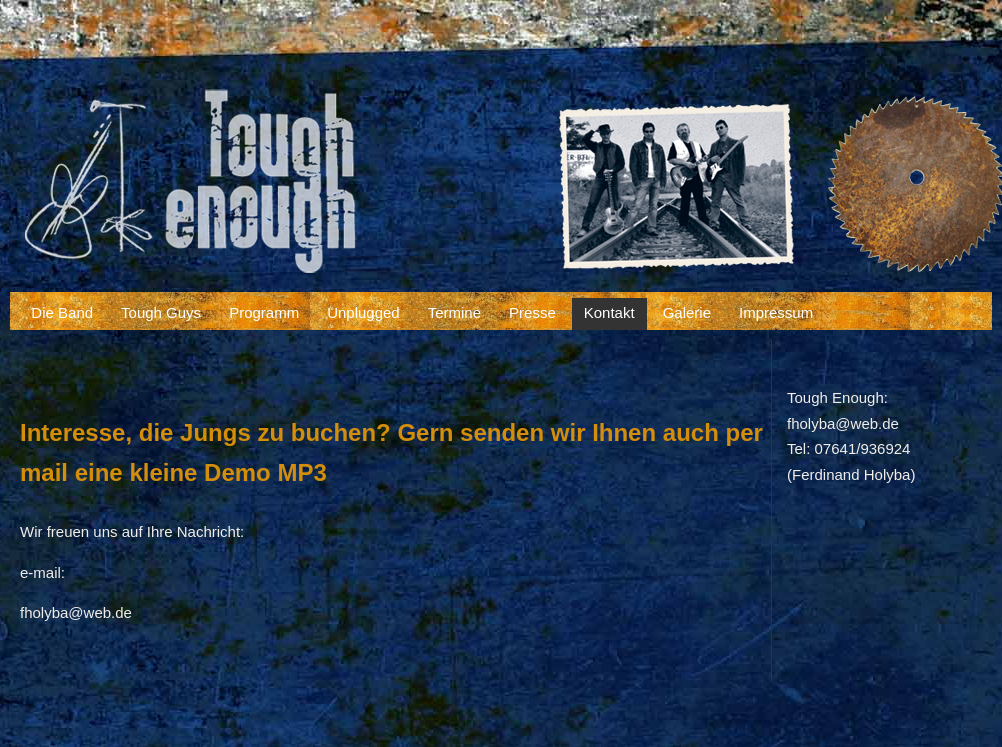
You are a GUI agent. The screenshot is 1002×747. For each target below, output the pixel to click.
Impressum (776, 312)
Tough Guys (161, 312)
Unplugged (363, 312)
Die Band (62, 312)
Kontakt (609, 312)
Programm (264, 312)
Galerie (687, 312)
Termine (454, 312)
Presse (532, 312)
